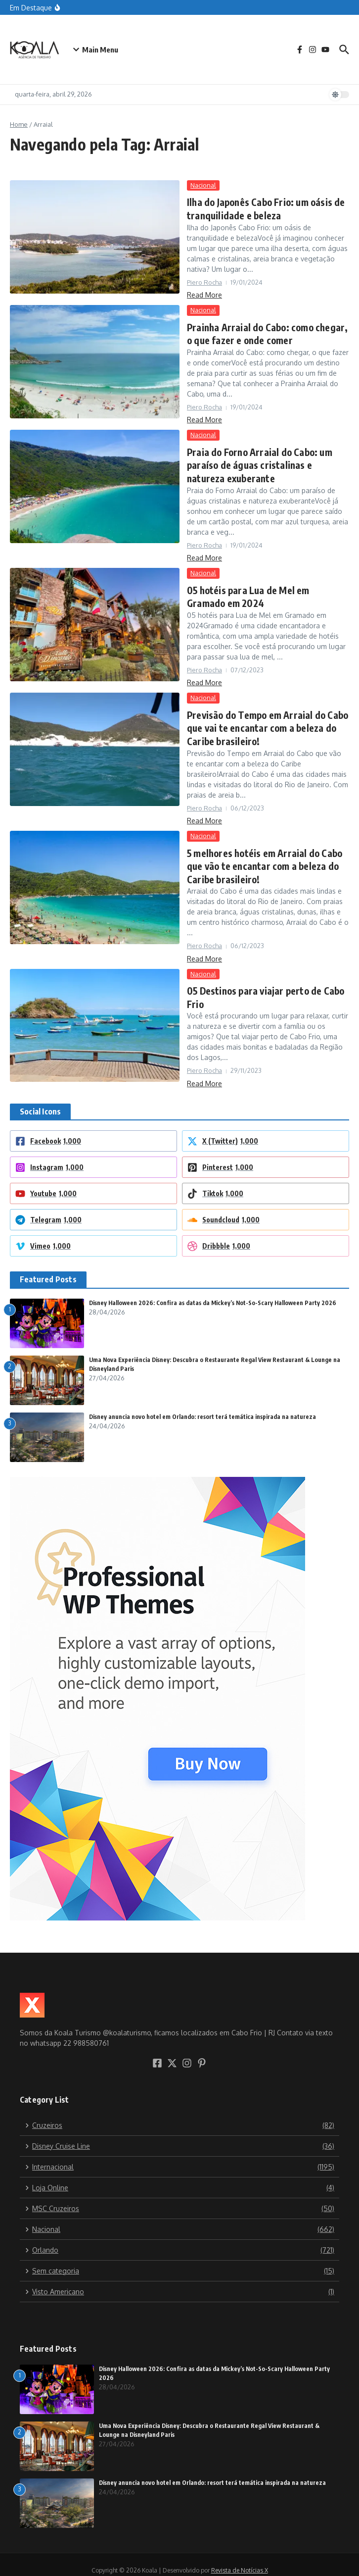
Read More (204, 293)
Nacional (203, 185)
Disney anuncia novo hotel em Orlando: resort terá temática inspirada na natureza (202, 1405)
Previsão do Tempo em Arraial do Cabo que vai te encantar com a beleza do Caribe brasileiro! (264, 721)
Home (19, 124)
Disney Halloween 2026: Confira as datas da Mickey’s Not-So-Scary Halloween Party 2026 (212, 1291)
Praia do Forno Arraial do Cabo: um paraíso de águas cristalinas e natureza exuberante (266, 461)
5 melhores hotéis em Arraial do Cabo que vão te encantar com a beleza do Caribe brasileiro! (261, 857)
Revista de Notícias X (239, 2558)
